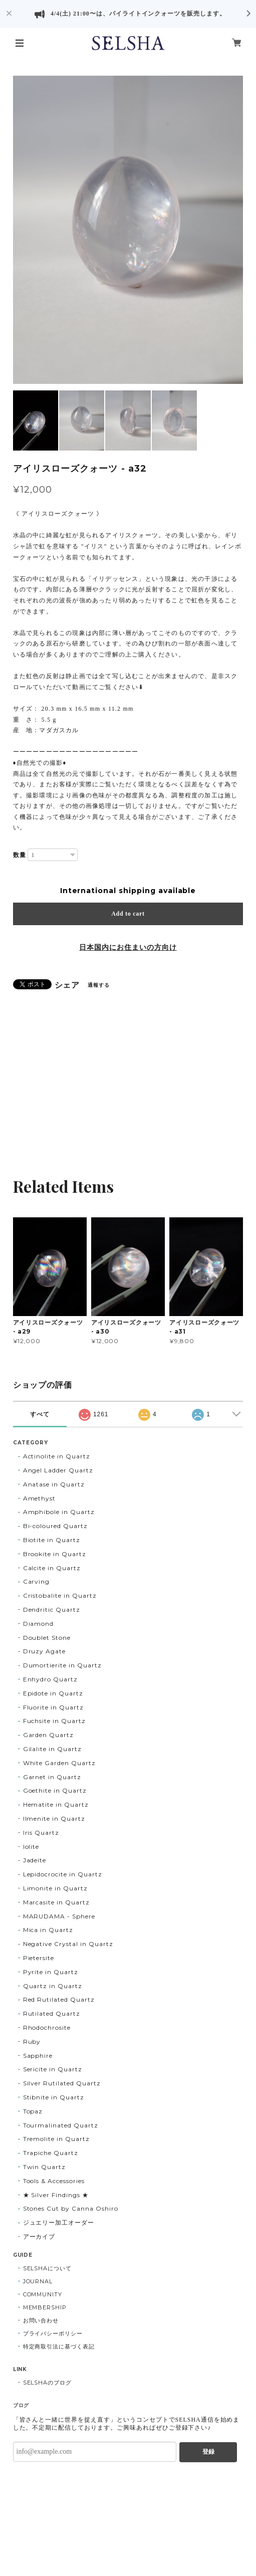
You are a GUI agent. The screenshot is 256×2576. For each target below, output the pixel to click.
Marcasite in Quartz (56, 1902)
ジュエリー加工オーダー (59, 2222)
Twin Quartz (44, 2167)
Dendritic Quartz (51, 1609)
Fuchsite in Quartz (54, 1721)
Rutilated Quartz (51, 2013)
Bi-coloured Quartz (55, 1526)
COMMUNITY (43, 2294)
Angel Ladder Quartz (58, 1470)
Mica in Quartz (48, 1930)
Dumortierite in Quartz (62, 1665)
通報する (99, 985)
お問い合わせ (41, 2320)
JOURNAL (38, 2281)
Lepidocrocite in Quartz (62, 1874)
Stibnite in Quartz (53, 2097)
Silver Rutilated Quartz (62, 2083)
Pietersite (39, 1958)
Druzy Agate (44, 1651)
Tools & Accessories (54, 2181)
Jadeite (35, 1860)
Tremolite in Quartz (56, 2138)
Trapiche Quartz (50, 2153)
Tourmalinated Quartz (60, 2125)
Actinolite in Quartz (56, 1456)
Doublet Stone (47, 1637)
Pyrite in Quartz (50, 1972)
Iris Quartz (41, 1832)
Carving (36, 1581)
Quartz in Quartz (52, 1986)
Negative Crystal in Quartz (68, 1944)
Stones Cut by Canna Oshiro (70, 2208)
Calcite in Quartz (52, 1568)
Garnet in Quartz (52, 1777)
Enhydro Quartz (50, 1679)
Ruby (32, 2041)
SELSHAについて (47, 2268)
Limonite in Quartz (55, 1888)
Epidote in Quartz (53, 1693)
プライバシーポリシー (53, 2333)
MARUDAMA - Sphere (59, 1916)
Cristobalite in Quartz (60, 1595)
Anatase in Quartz (54, 1484)
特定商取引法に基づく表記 (59, 2346)
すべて (40, 1414)
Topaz (33, 2111)
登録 (208, 2451)
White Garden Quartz (59, 1763)
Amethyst (39, 1498)
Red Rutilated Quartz (59, 1999)
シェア (67, 985)
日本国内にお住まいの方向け (127, 947)
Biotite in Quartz (51, 1540)
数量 (19, 854)
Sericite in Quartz (52, 2069)
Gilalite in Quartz (52, 1749)
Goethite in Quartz (55, 1790)
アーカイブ (39, 2236)
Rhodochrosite (47, 2027)
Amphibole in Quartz (59, 1512)
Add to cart (128, 913)
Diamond (38, 1623)
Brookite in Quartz (54, 1554)
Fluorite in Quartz (53, 1707)
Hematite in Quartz (56, 1804)
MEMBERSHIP (45, 2307)
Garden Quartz (48, 1735)
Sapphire (38, 2055)
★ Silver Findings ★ (56, 2195)
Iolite (31, 1846)
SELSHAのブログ (47, 2382)
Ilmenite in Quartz (54, 1818)
